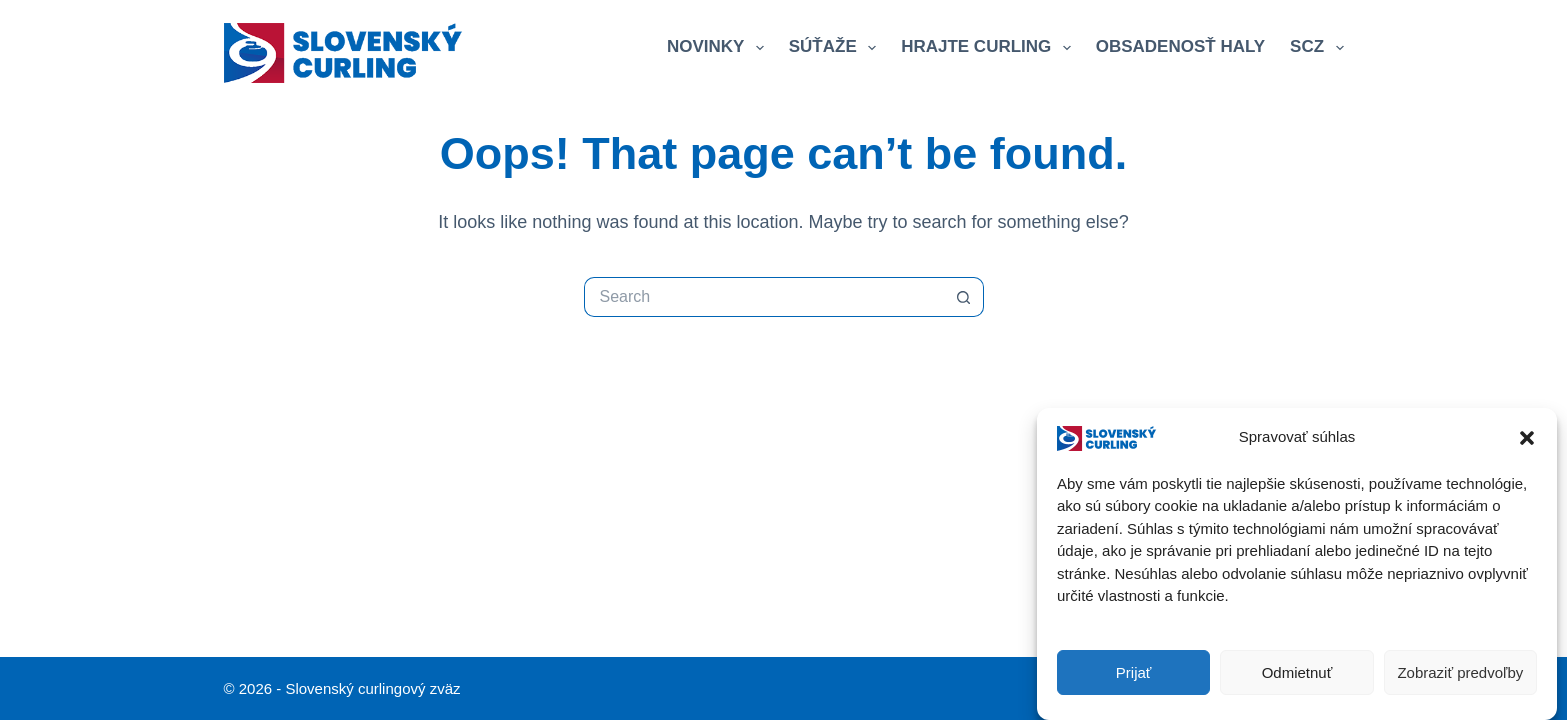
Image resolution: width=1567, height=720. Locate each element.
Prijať (1134, 672)
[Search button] (964, 297)
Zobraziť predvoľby (1460, 672)
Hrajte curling (990, 48)
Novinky (719, 48)
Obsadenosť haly (1180, 46)
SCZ (1316, 48)
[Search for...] (764, 297)
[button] (1527, 438)
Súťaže (836, 48)
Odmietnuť (1297, 672)
